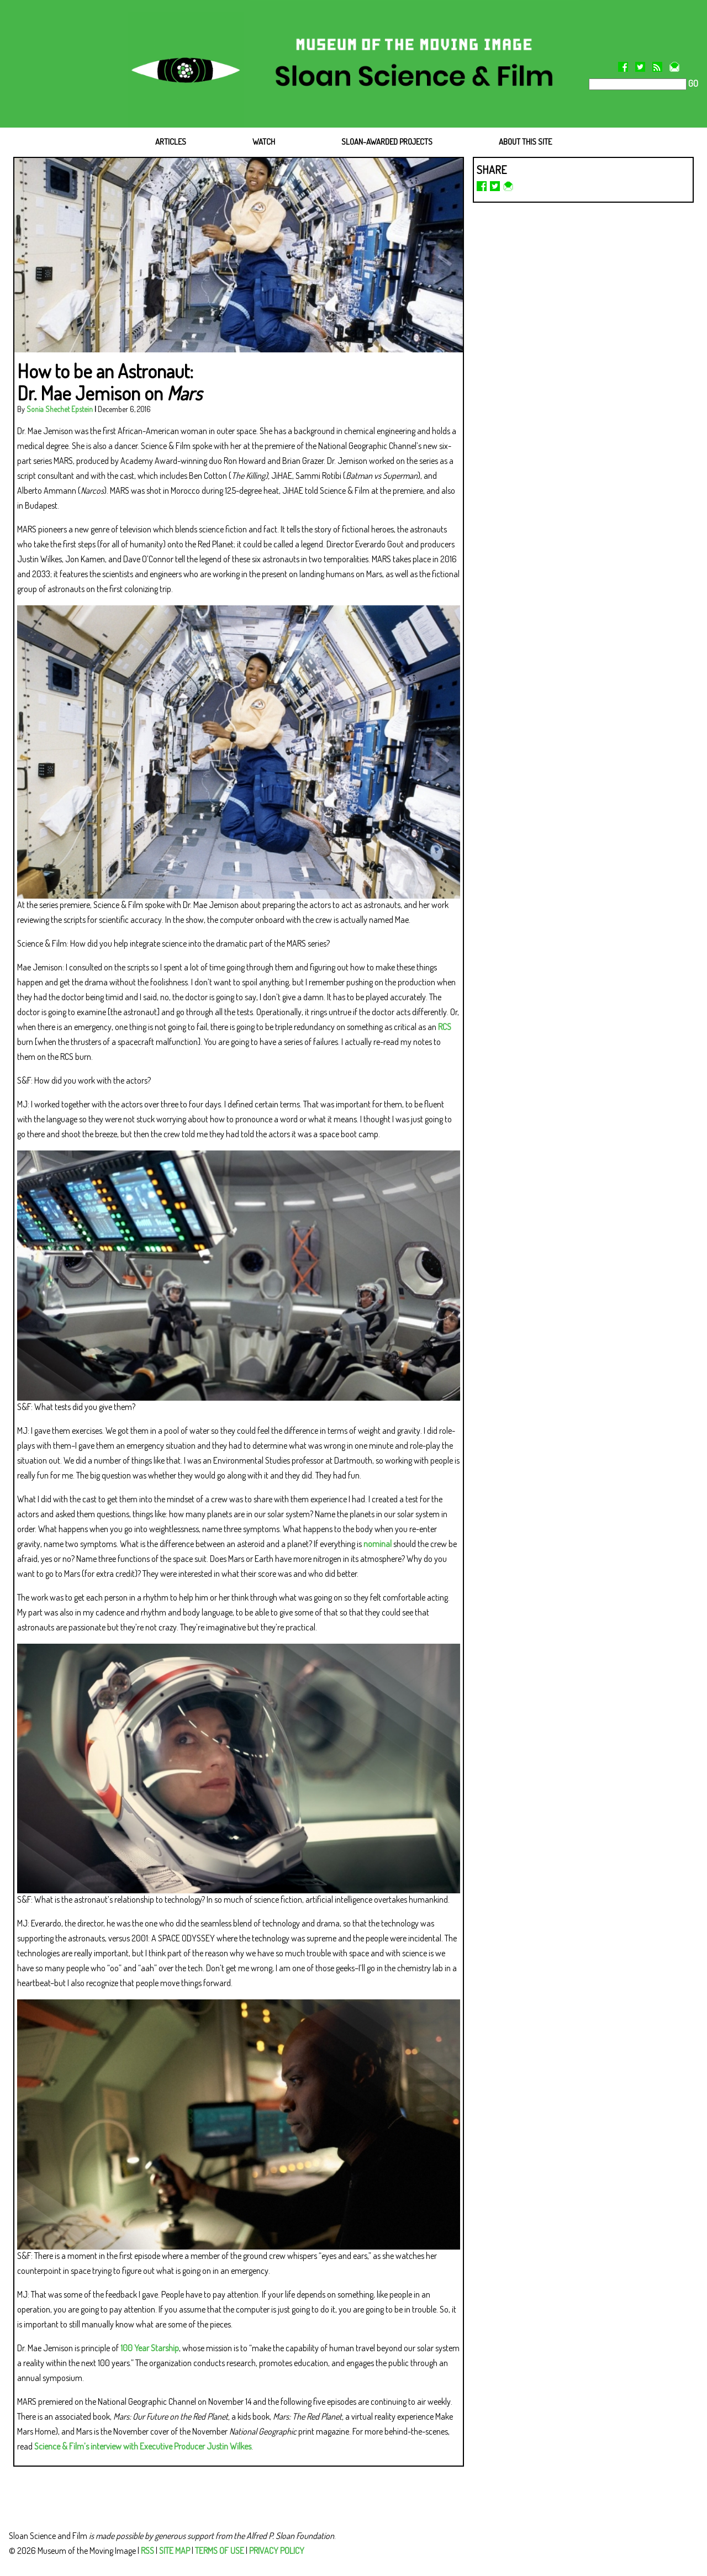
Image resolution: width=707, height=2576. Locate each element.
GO (692, 83)
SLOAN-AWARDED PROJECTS (386, 141)
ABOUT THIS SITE (525, 141)
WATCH (263, 141)
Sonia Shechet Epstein (60, 409)
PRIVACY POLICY (276, 2550)
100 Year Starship (149, 2347)
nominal (377, 1543)
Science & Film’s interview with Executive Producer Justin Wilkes (142, 2446)
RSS (147, 2550)
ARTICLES (170, 141)
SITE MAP (174, 2550)
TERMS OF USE (219, 2550)
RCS (444, 1026)
